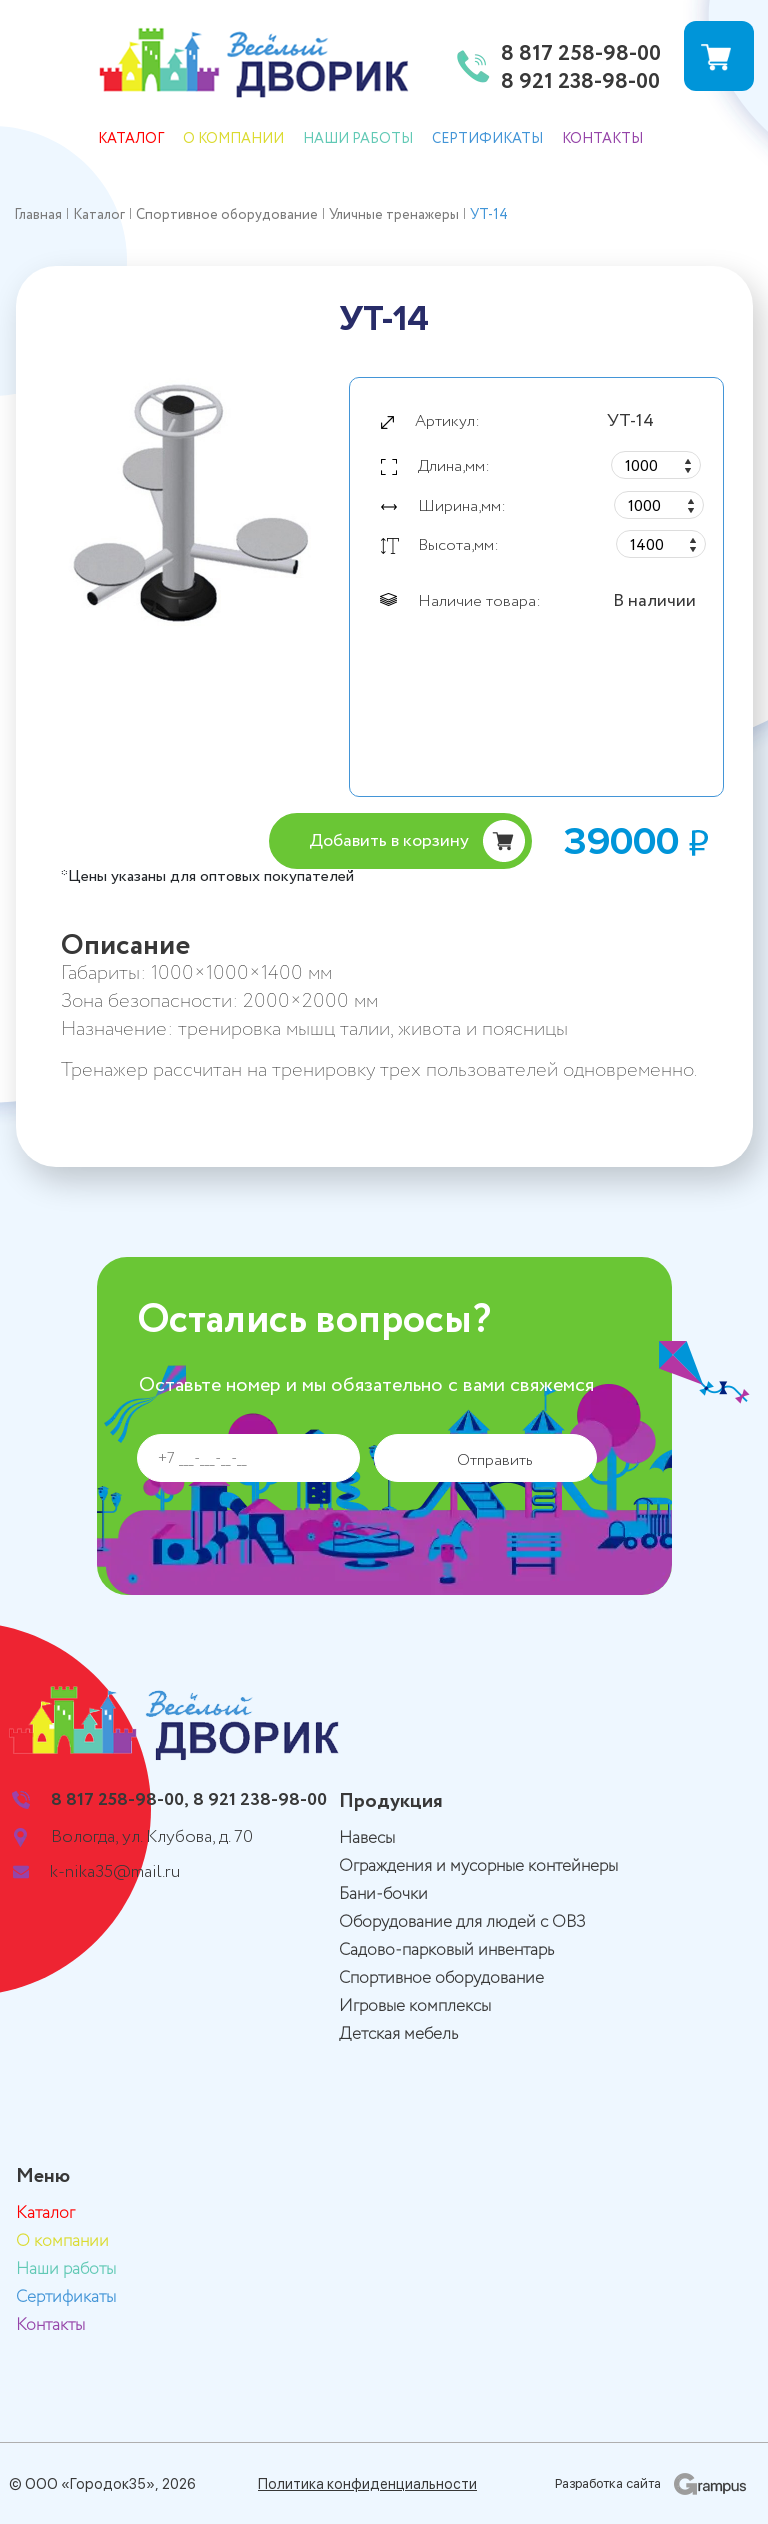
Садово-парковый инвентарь (446, 1950)
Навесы (367, 1838)
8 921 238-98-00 (580, 83)
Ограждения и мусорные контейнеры (478, 1866)
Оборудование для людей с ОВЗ (462, 1922)
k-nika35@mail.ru (115, 1872)
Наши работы (358, 139)
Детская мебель (398, 2034)
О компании (233, 139)
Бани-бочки (383, 1894)
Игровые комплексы (415, 2006)
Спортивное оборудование (441, 1978)
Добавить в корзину (389, 841)
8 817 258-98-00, (120, 1800)
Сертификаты (487, 139)
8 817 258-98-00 (581, 55)
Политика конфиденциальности (367, 2484)
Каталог (131, 139)
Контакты (602, 139)
